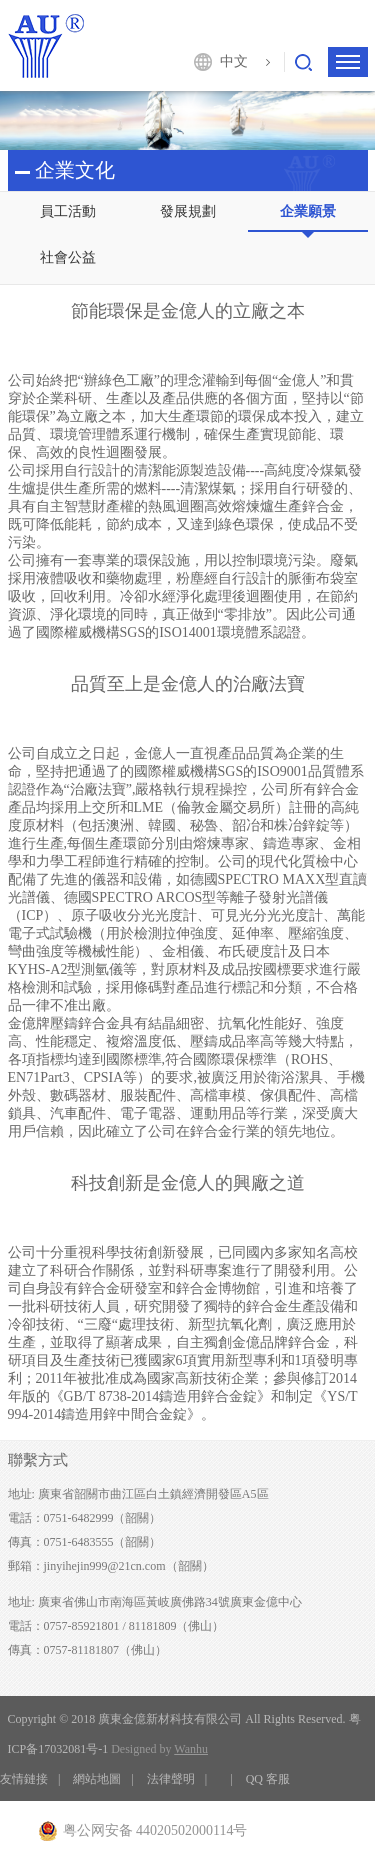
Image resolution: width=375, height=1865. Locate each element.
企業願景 (308, 211)
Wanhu (191, 1749)
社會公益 (68, 257)
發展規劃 (188, 211)
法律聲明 (171, 1779)
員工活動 (68, 211)
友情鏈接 (24, 1779)
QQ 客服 (268, 1779)
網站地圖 (97, 1779)
